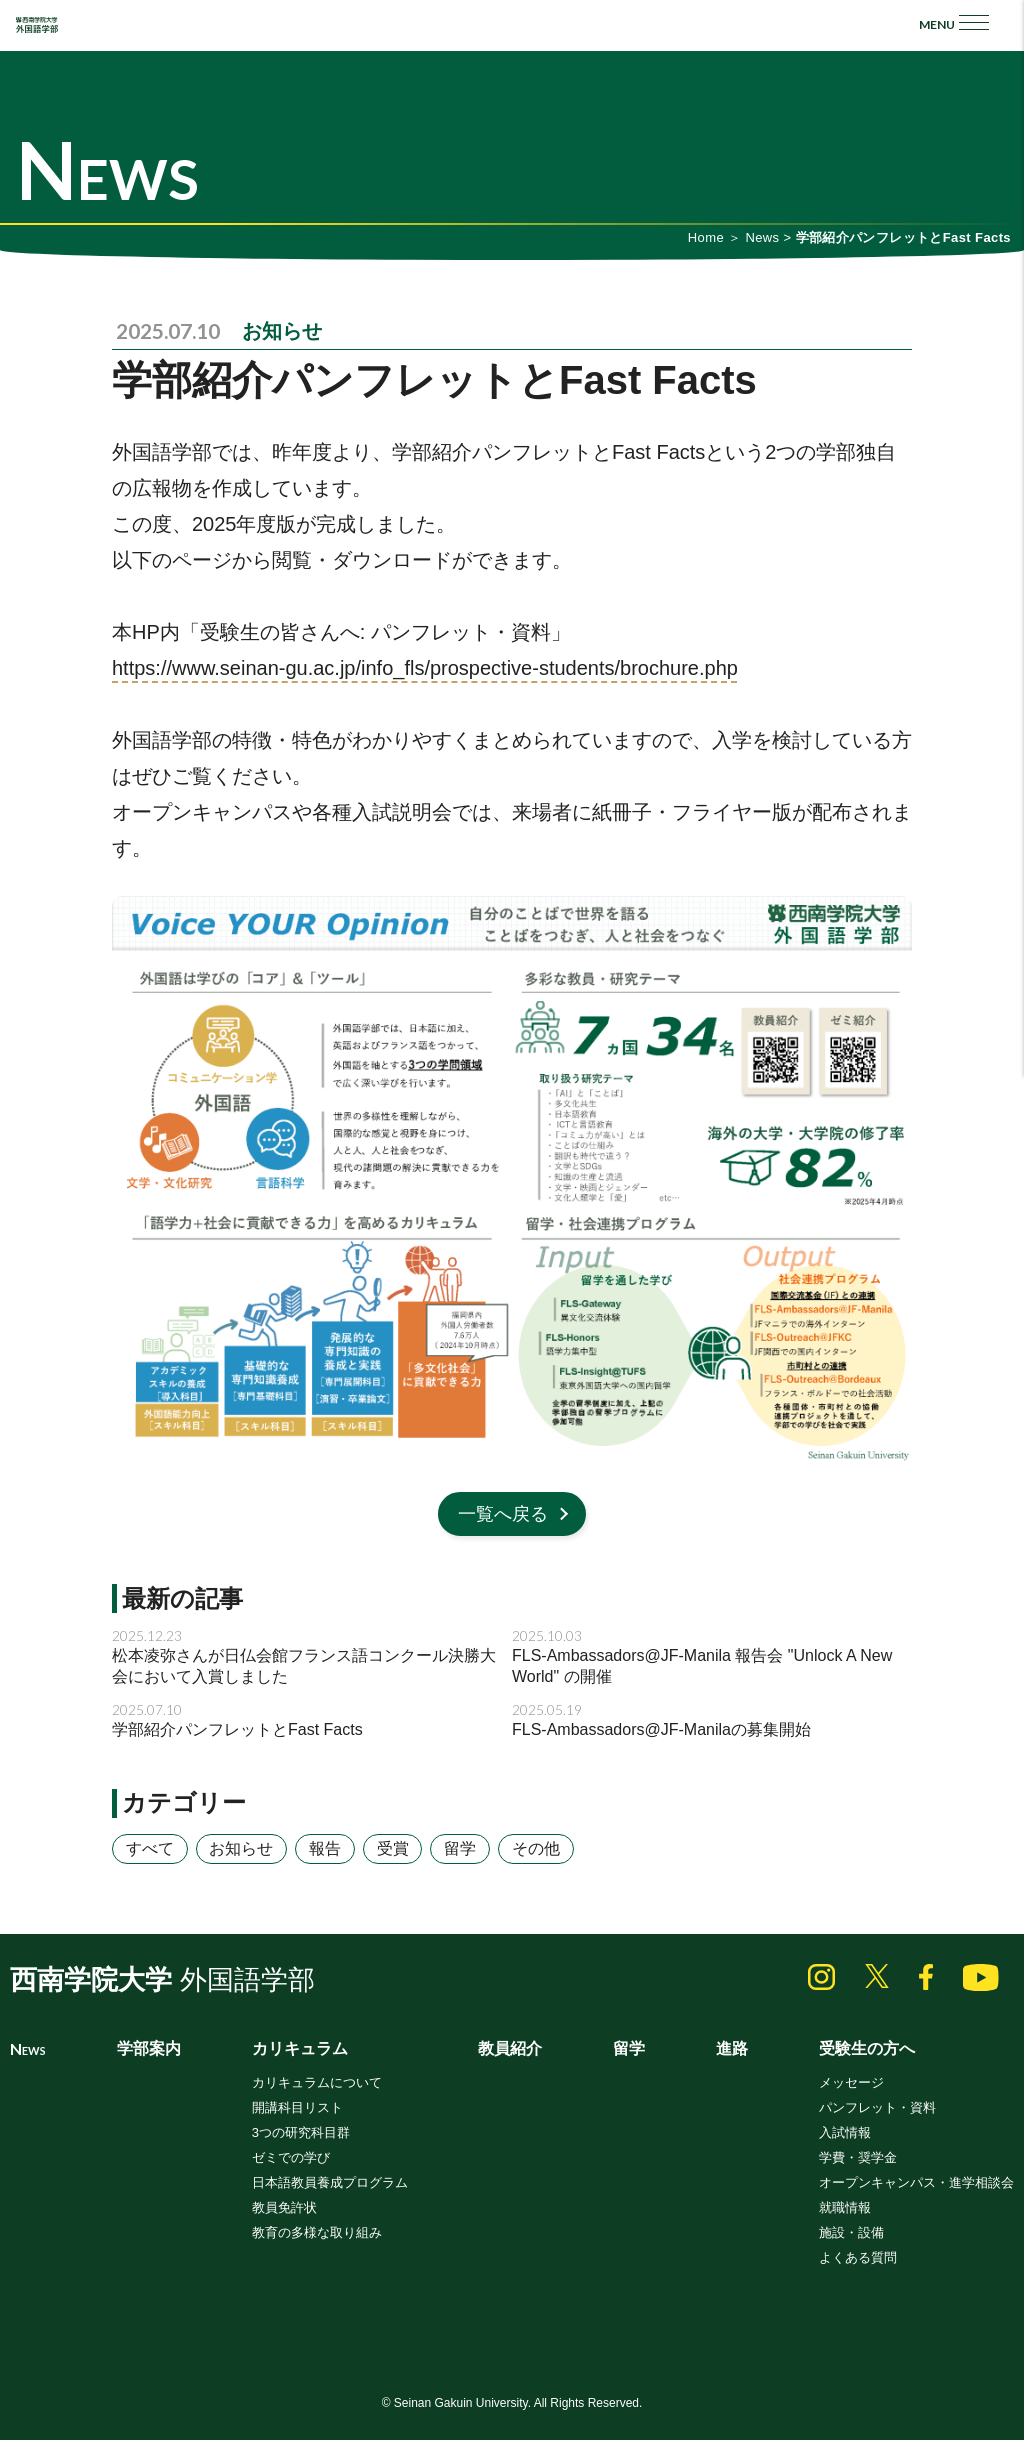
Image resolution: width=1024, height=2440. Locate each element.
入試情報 (845, 2132)
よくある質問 (858, 2257)
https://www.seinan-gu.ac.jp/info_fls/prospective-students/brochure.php (425, 668)
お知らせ (282, 331)
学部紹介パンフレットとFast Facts (237, 1729)
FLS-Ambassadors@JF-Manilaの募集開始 (661, 1729)
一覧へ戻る (503, 1514)
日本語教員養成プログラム (330, 2182)
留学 (460, 1848)
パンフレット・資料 (877, 2107)
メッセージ (851, 2082)
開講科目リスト (297, 2107)
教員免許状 (284, 2207)
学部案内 (149, 2048)
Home (706, 237)
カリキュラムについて (317, 2082)
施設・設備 (851, 2232)
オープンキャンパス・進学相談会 (916, 2182)
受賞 (393, 1848)
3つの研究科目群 (301, 2132)
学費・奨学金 (858, 2157)
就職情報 (845, 2207)
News (762, 237)
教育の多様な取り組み (317, 2232)
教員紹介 (510, 2048)
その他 (536, 1848)
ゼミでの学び (291, 2157)
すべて (150, 1848)
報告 (325, 1848)
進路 (732, 2048)
